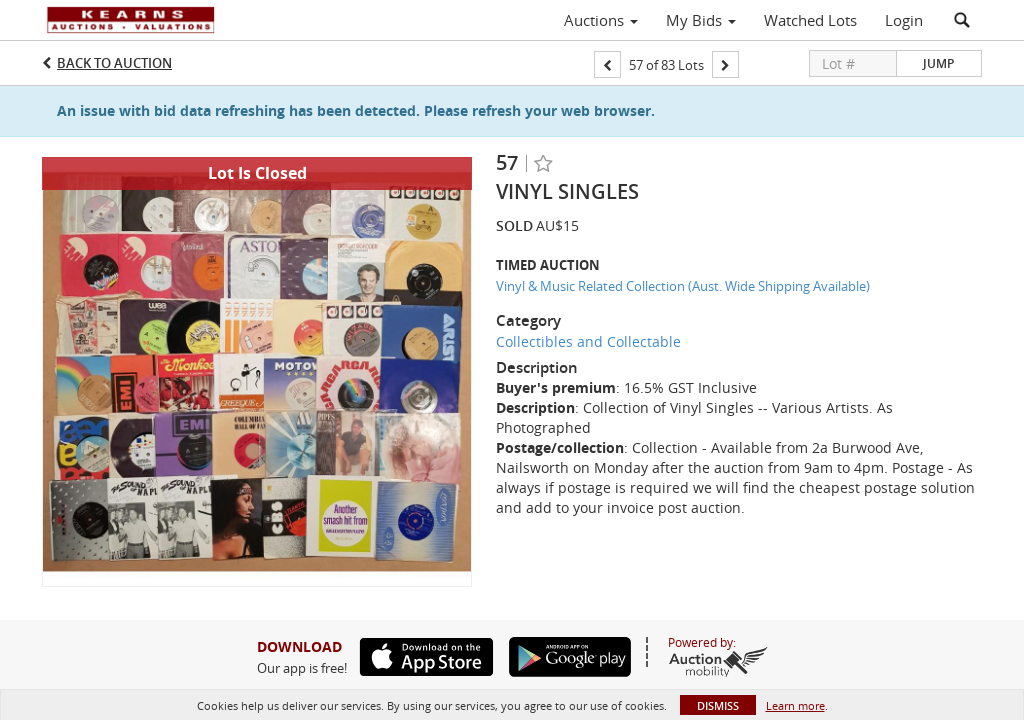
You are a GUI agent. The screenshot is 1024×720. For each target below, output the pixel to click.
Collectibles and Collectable (588, 341)
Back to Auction (114, 63)
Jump (938, 63)
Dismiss (718, 705)
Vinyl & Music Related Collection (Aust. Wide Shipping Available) (683, 286)
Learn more (795, 705)
